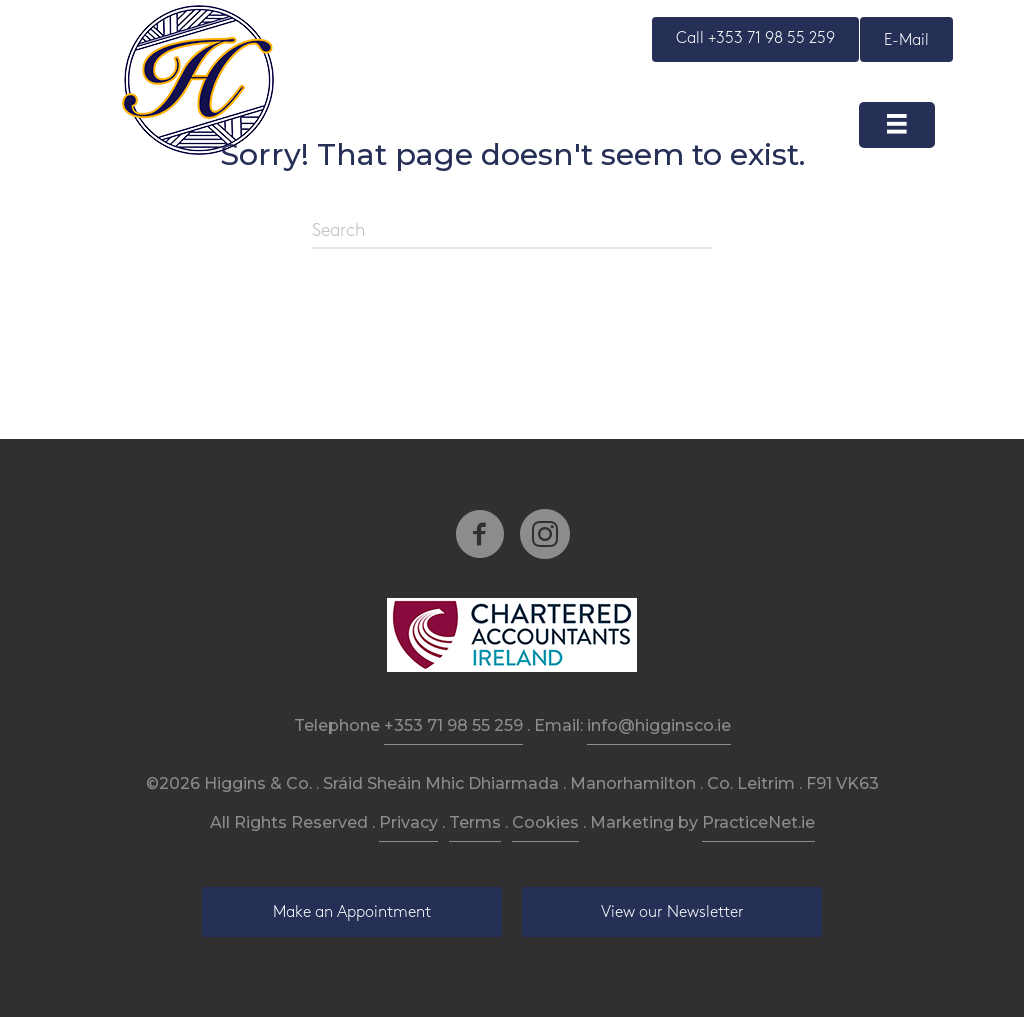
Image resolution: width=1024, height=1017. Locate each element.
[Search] (512, 232)
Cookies (545, 822)
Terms (475, 822)
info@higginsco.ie (659, 725)
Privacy (408, 822)
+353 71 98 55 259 (453, 725)
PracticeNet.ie (758, 822)
